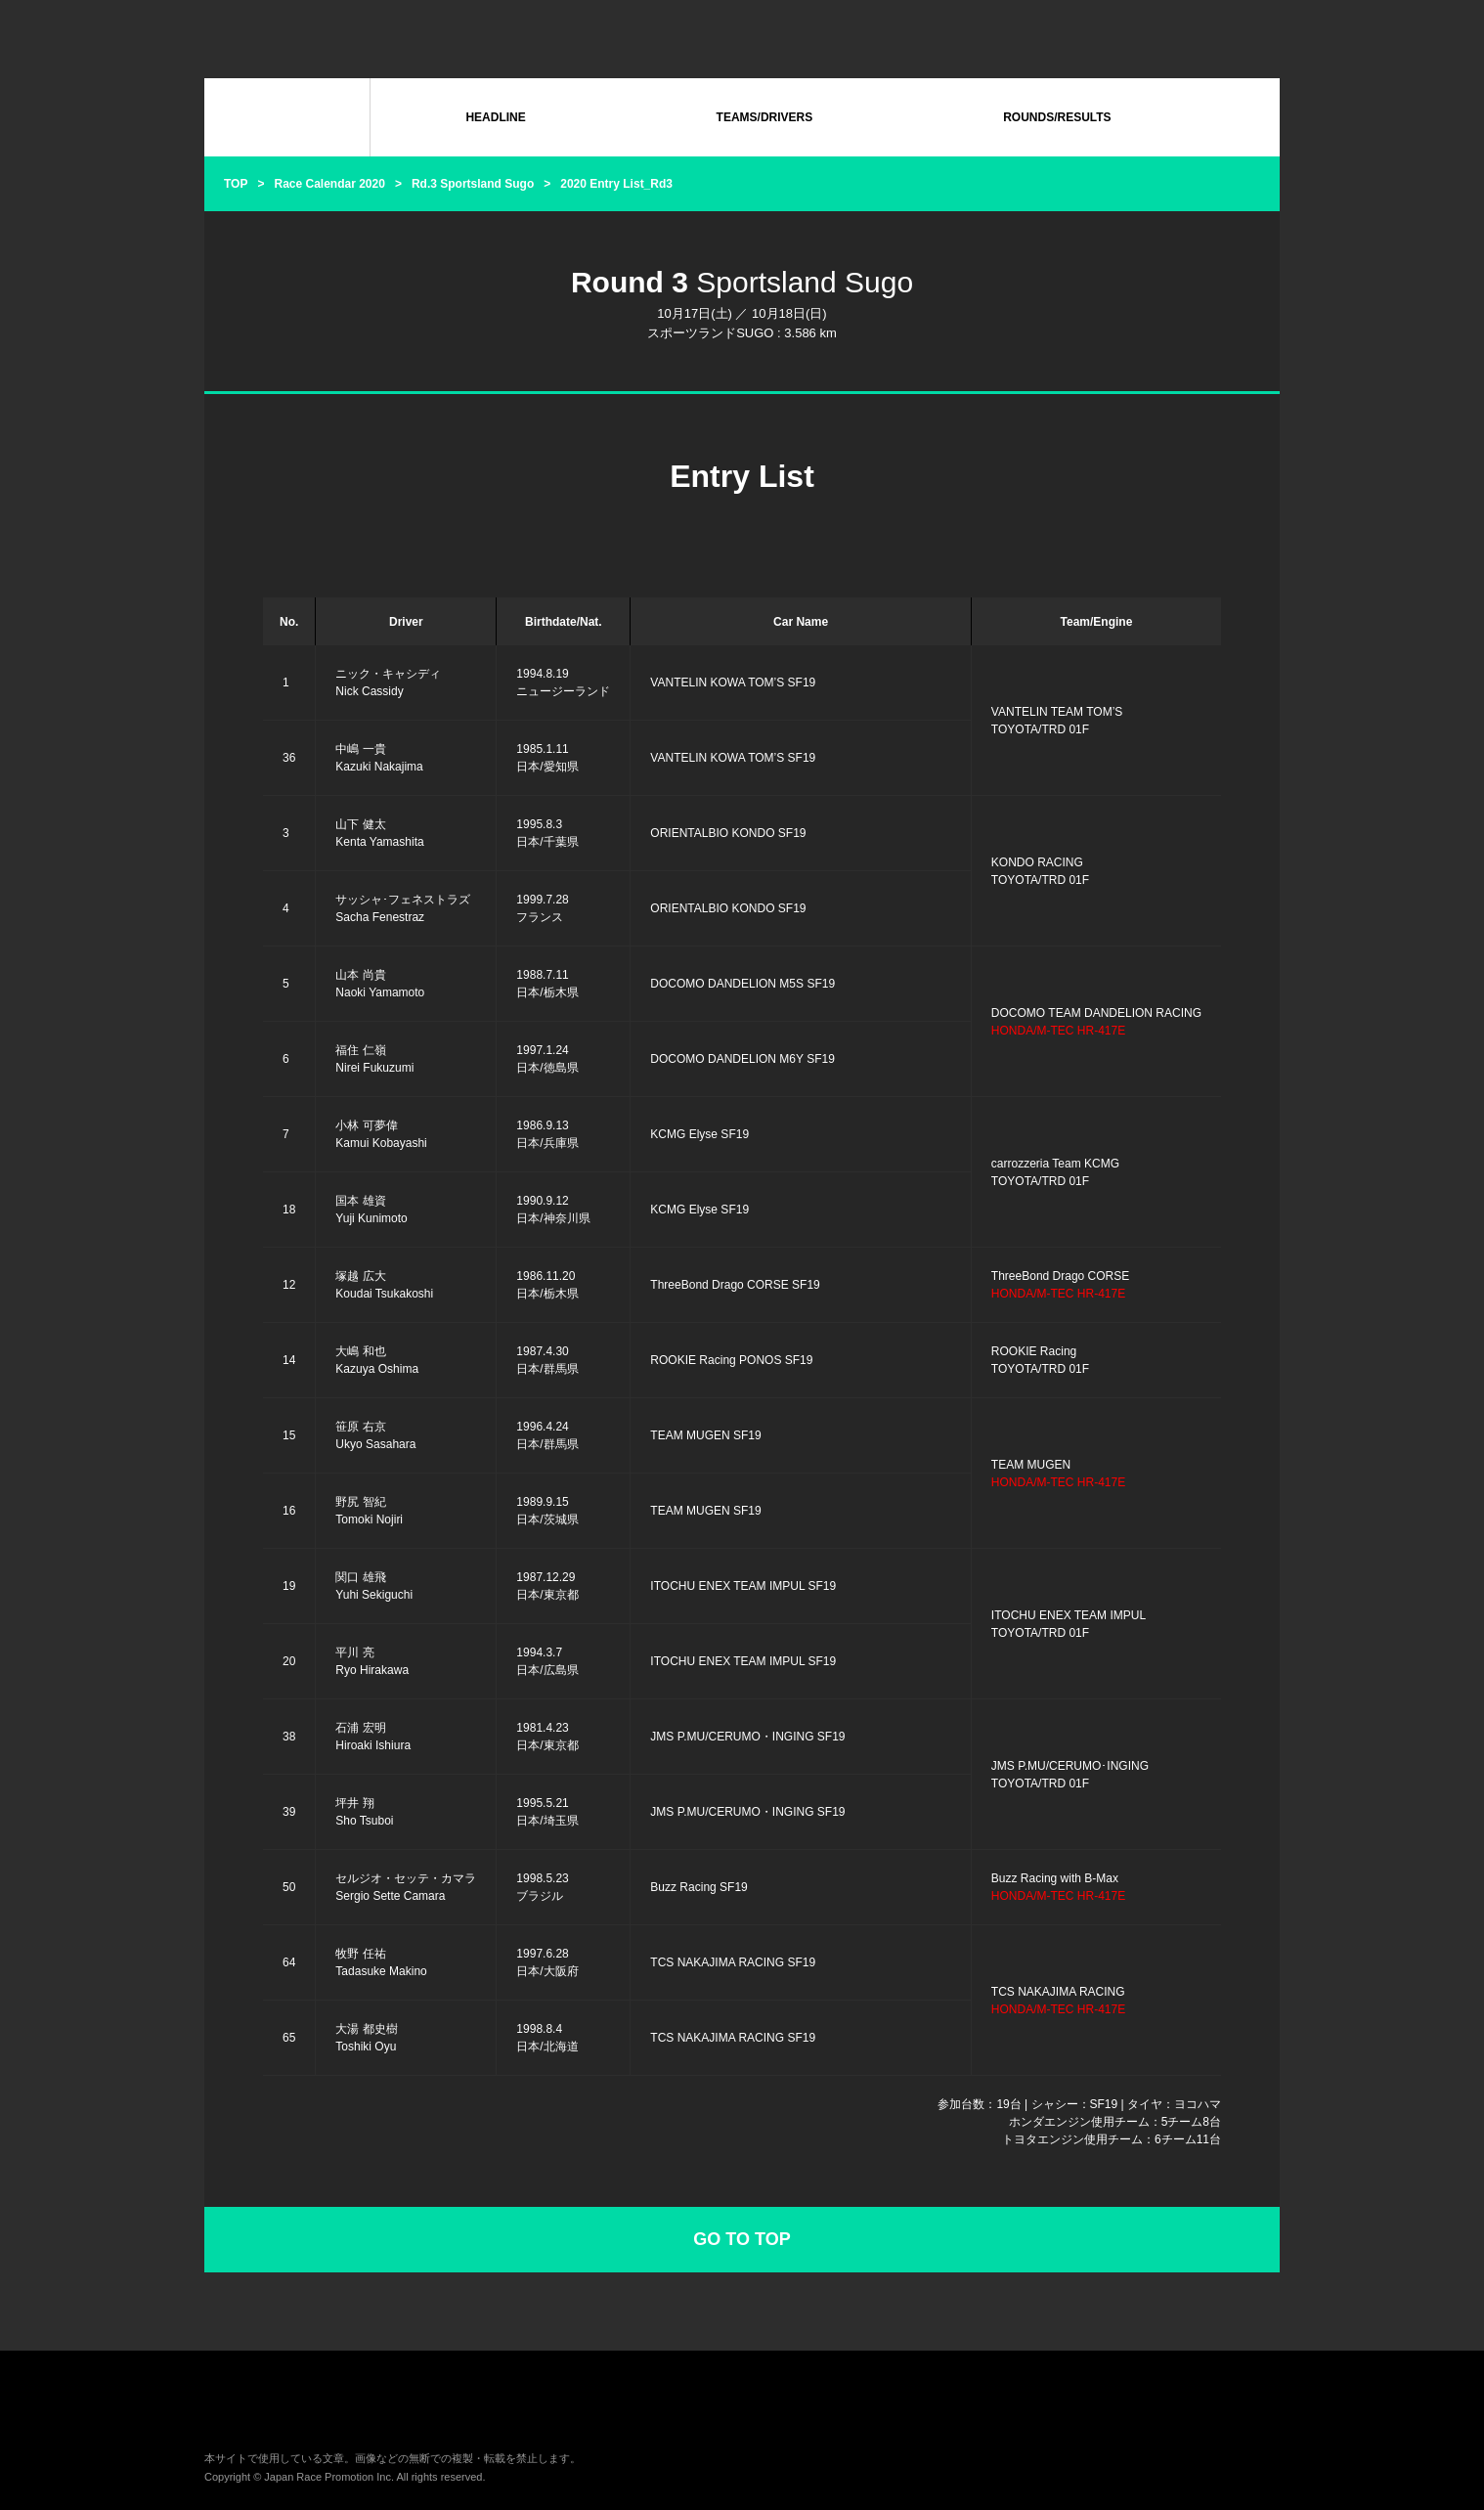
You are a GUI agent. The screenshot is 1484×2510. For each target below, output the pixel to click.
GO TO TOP (741, 2239)
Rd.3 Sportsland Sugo (473, 184)
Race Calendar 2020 (329, 184)
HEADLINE (495, 117)
